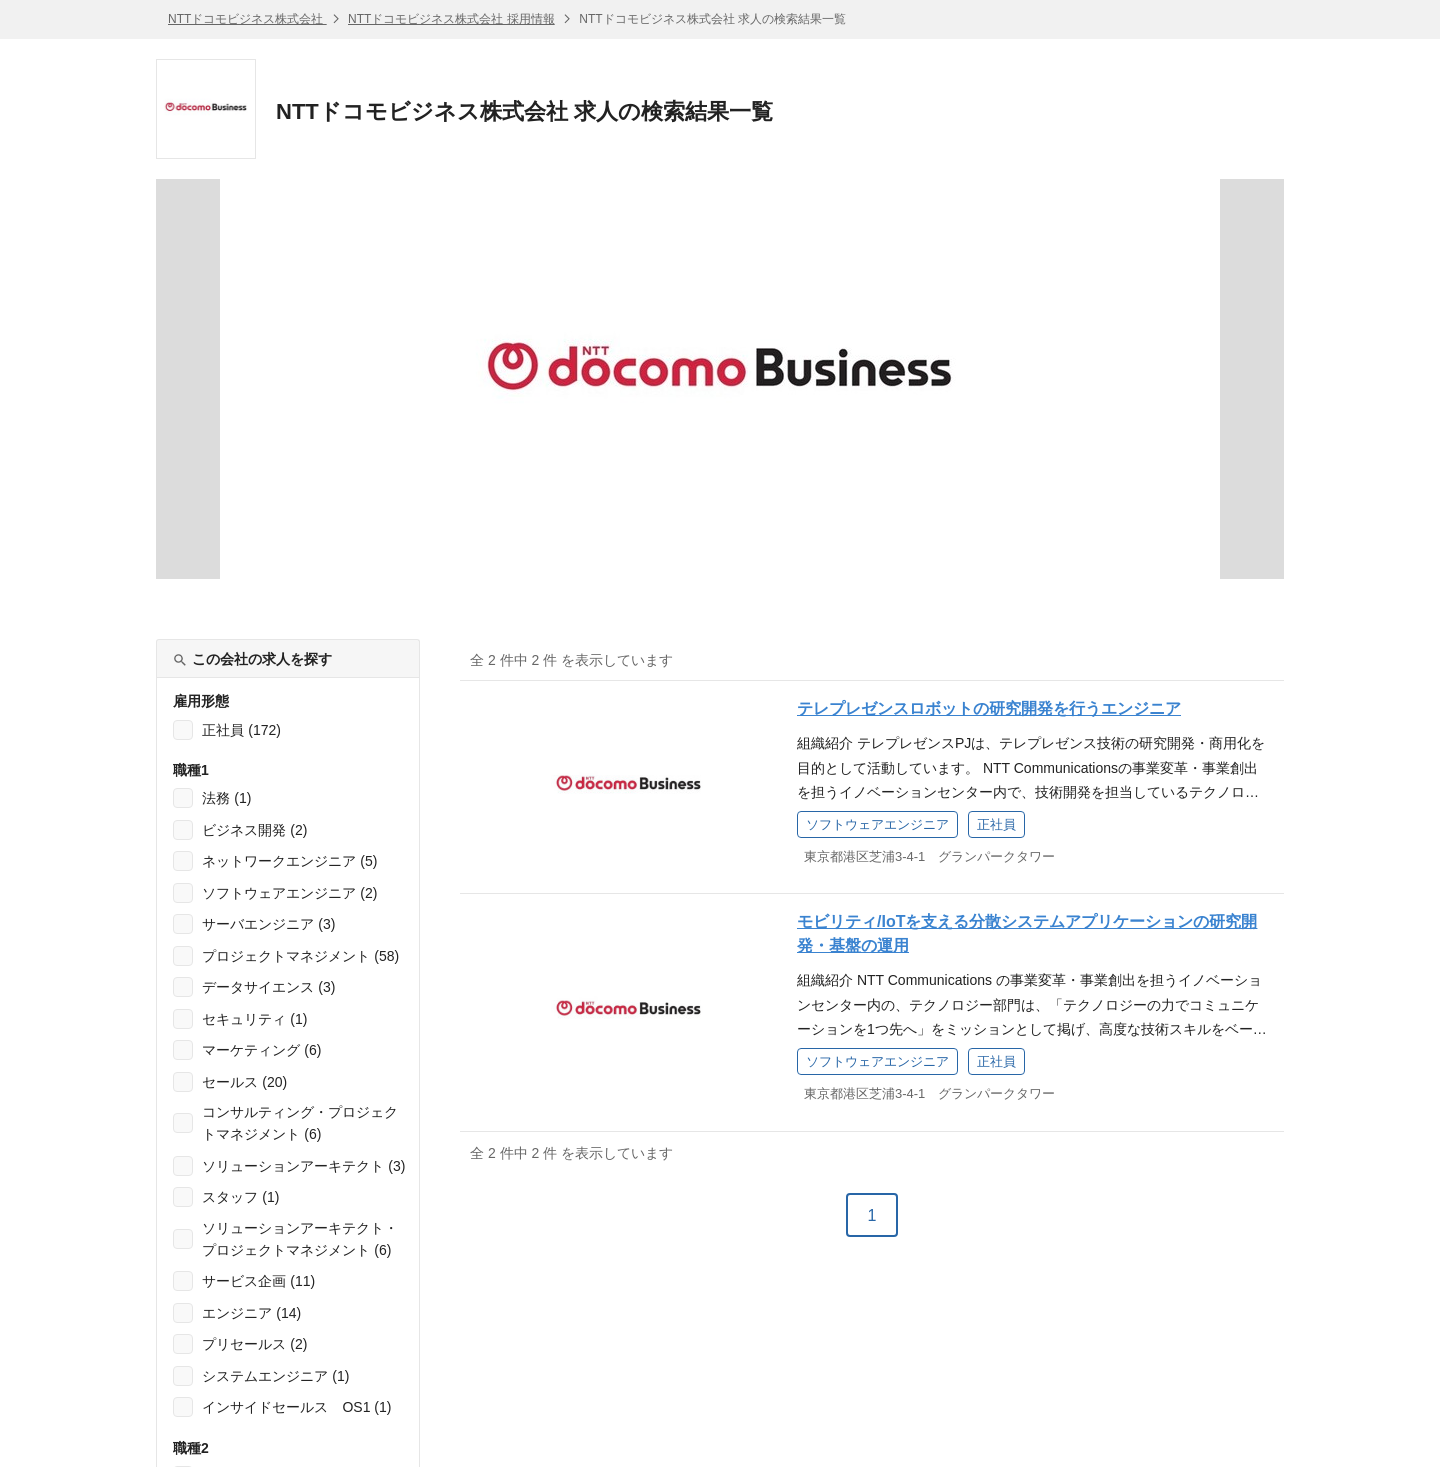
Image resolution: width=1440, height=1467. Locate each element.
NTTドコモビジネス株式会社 (247, 19)
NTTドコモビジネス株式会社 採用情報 (451, 19)
